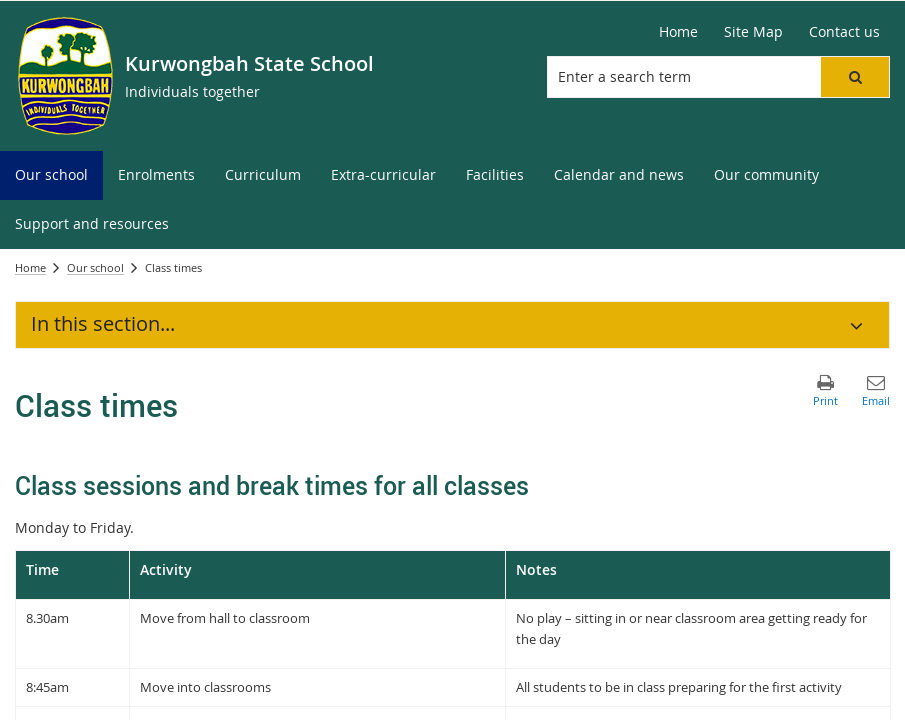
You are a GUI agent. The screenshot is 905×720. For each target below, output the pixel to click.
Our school (95, 267)
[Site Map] (753, 32)
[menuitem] (51, 175)
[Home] (678, 32)
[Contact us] (844, 32)
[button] (855, 77)
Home (30, 267)
